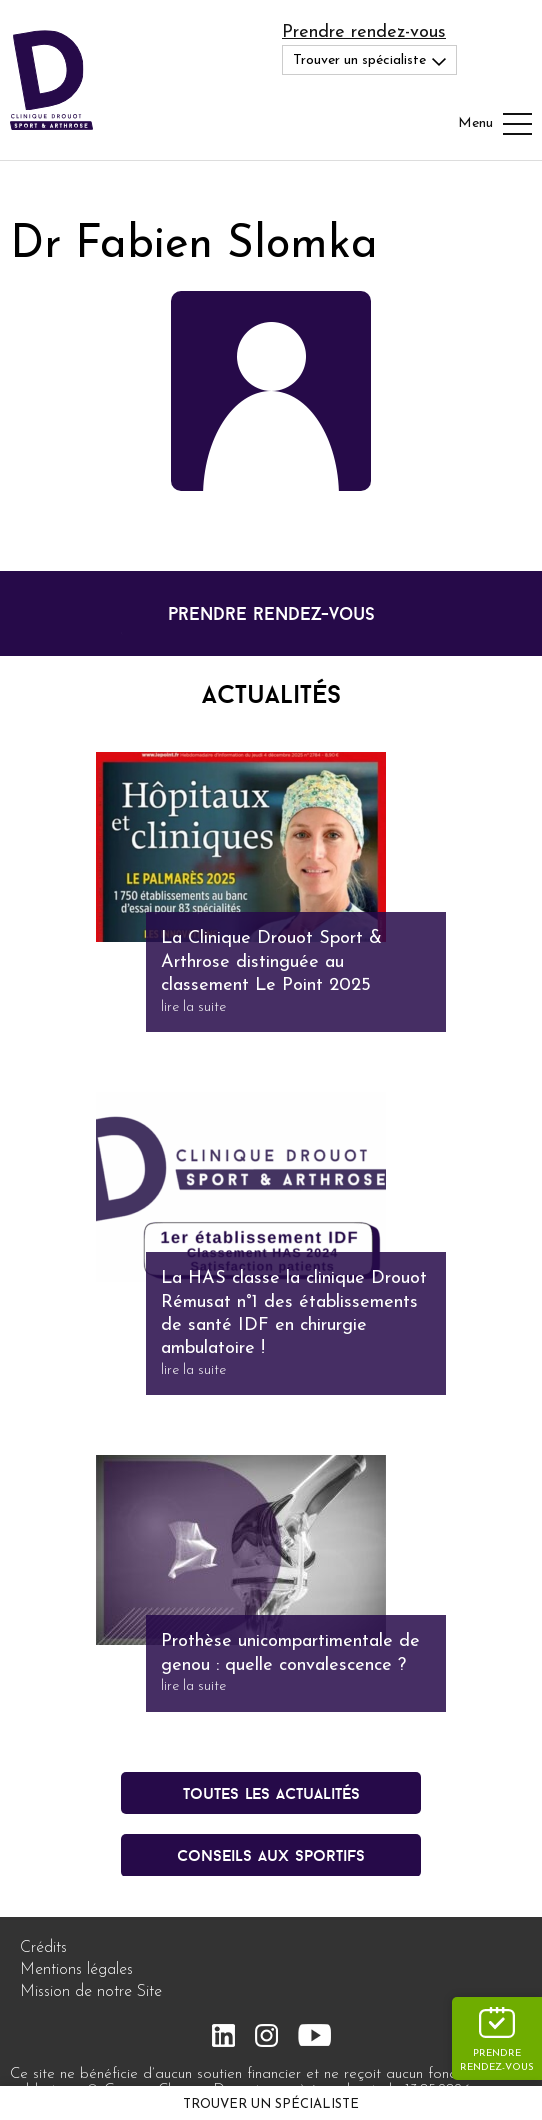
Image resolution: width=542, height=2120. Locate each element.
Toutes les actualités (271, 1793)
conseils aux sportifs (271, 1855)
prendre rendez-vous (271, 613)
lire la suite (193, 1007)
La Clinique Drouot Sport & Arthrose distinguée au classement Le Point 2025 (271, 962)
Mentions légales (76, 1970)
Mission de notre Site (91, 1992)
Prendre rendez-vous (364, 32)
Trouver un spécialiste (271, 2104)
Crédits (43, 1948)
